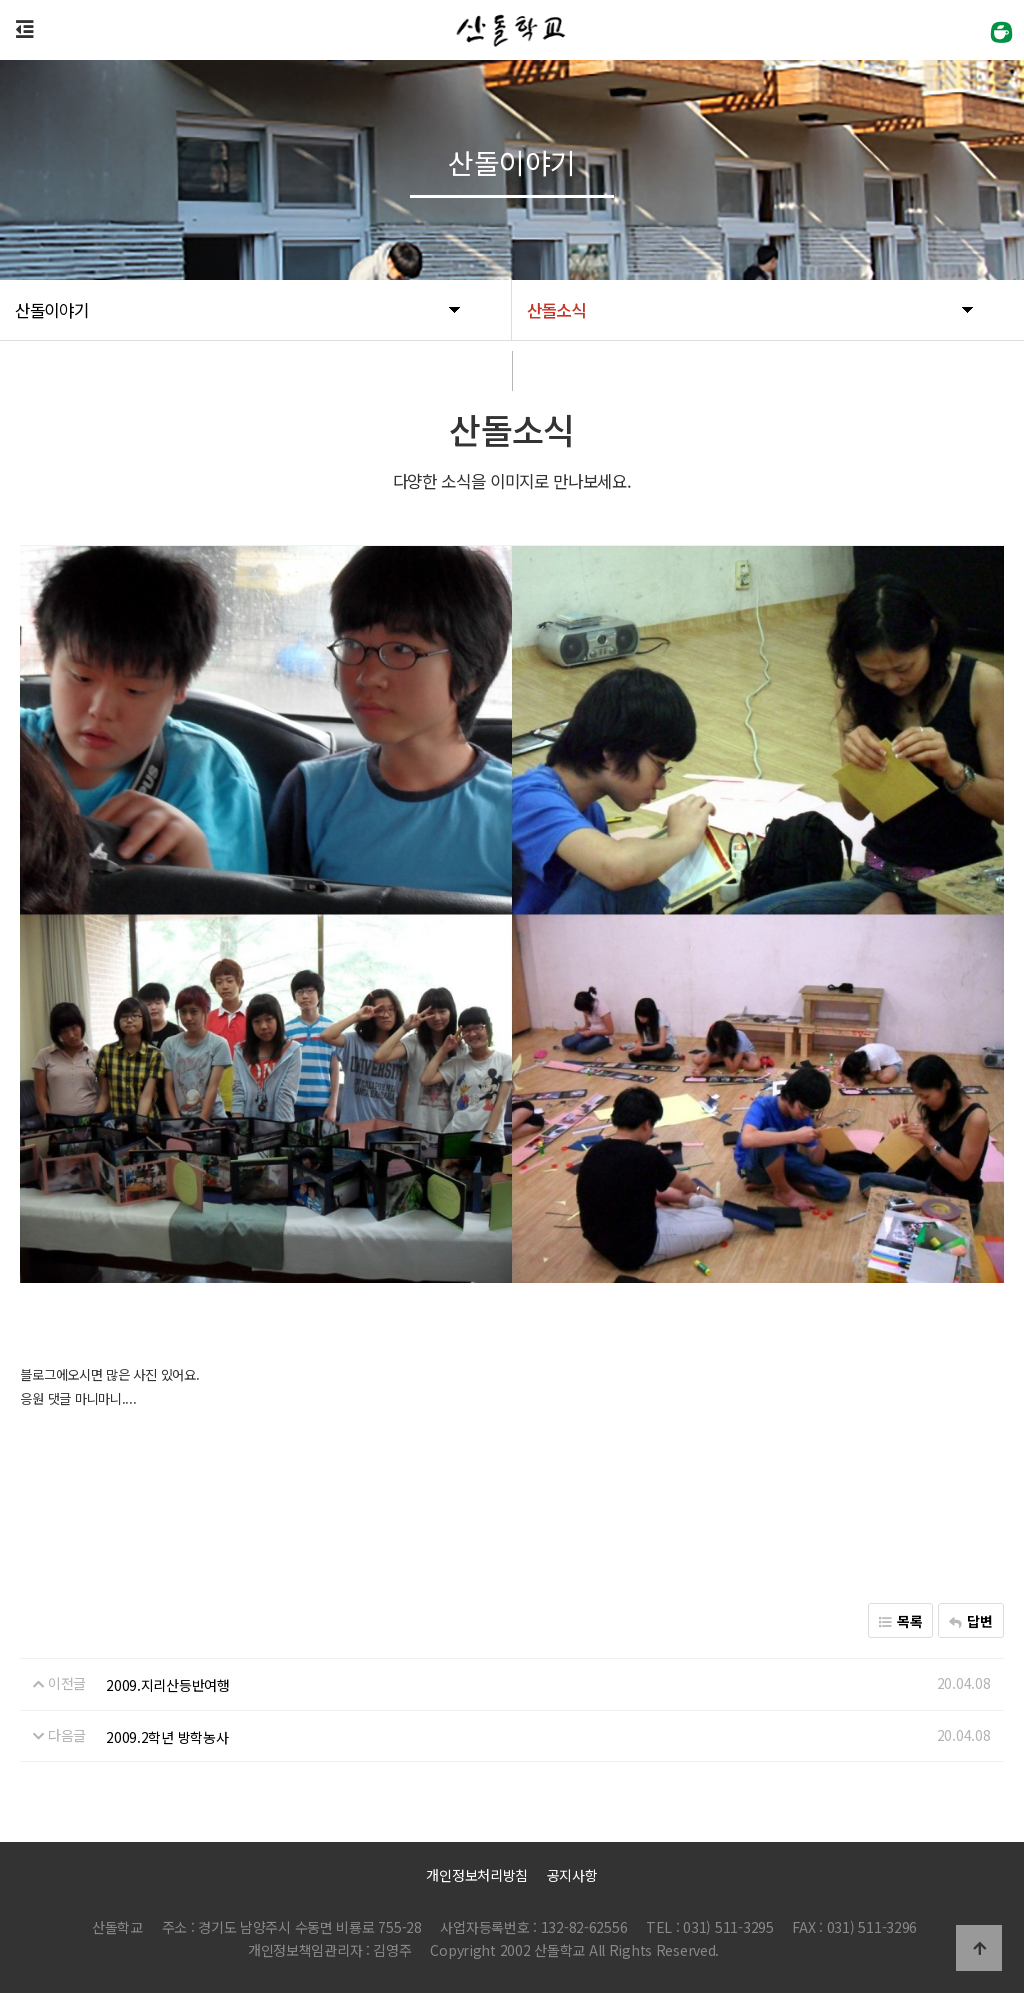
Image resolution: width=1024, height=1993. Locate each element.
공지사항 (572, 1875)
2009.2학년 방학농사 (167, 1737)
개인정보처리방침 (477, 1875)
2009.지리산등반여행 (168, 1685)
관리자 (757, 1952)
